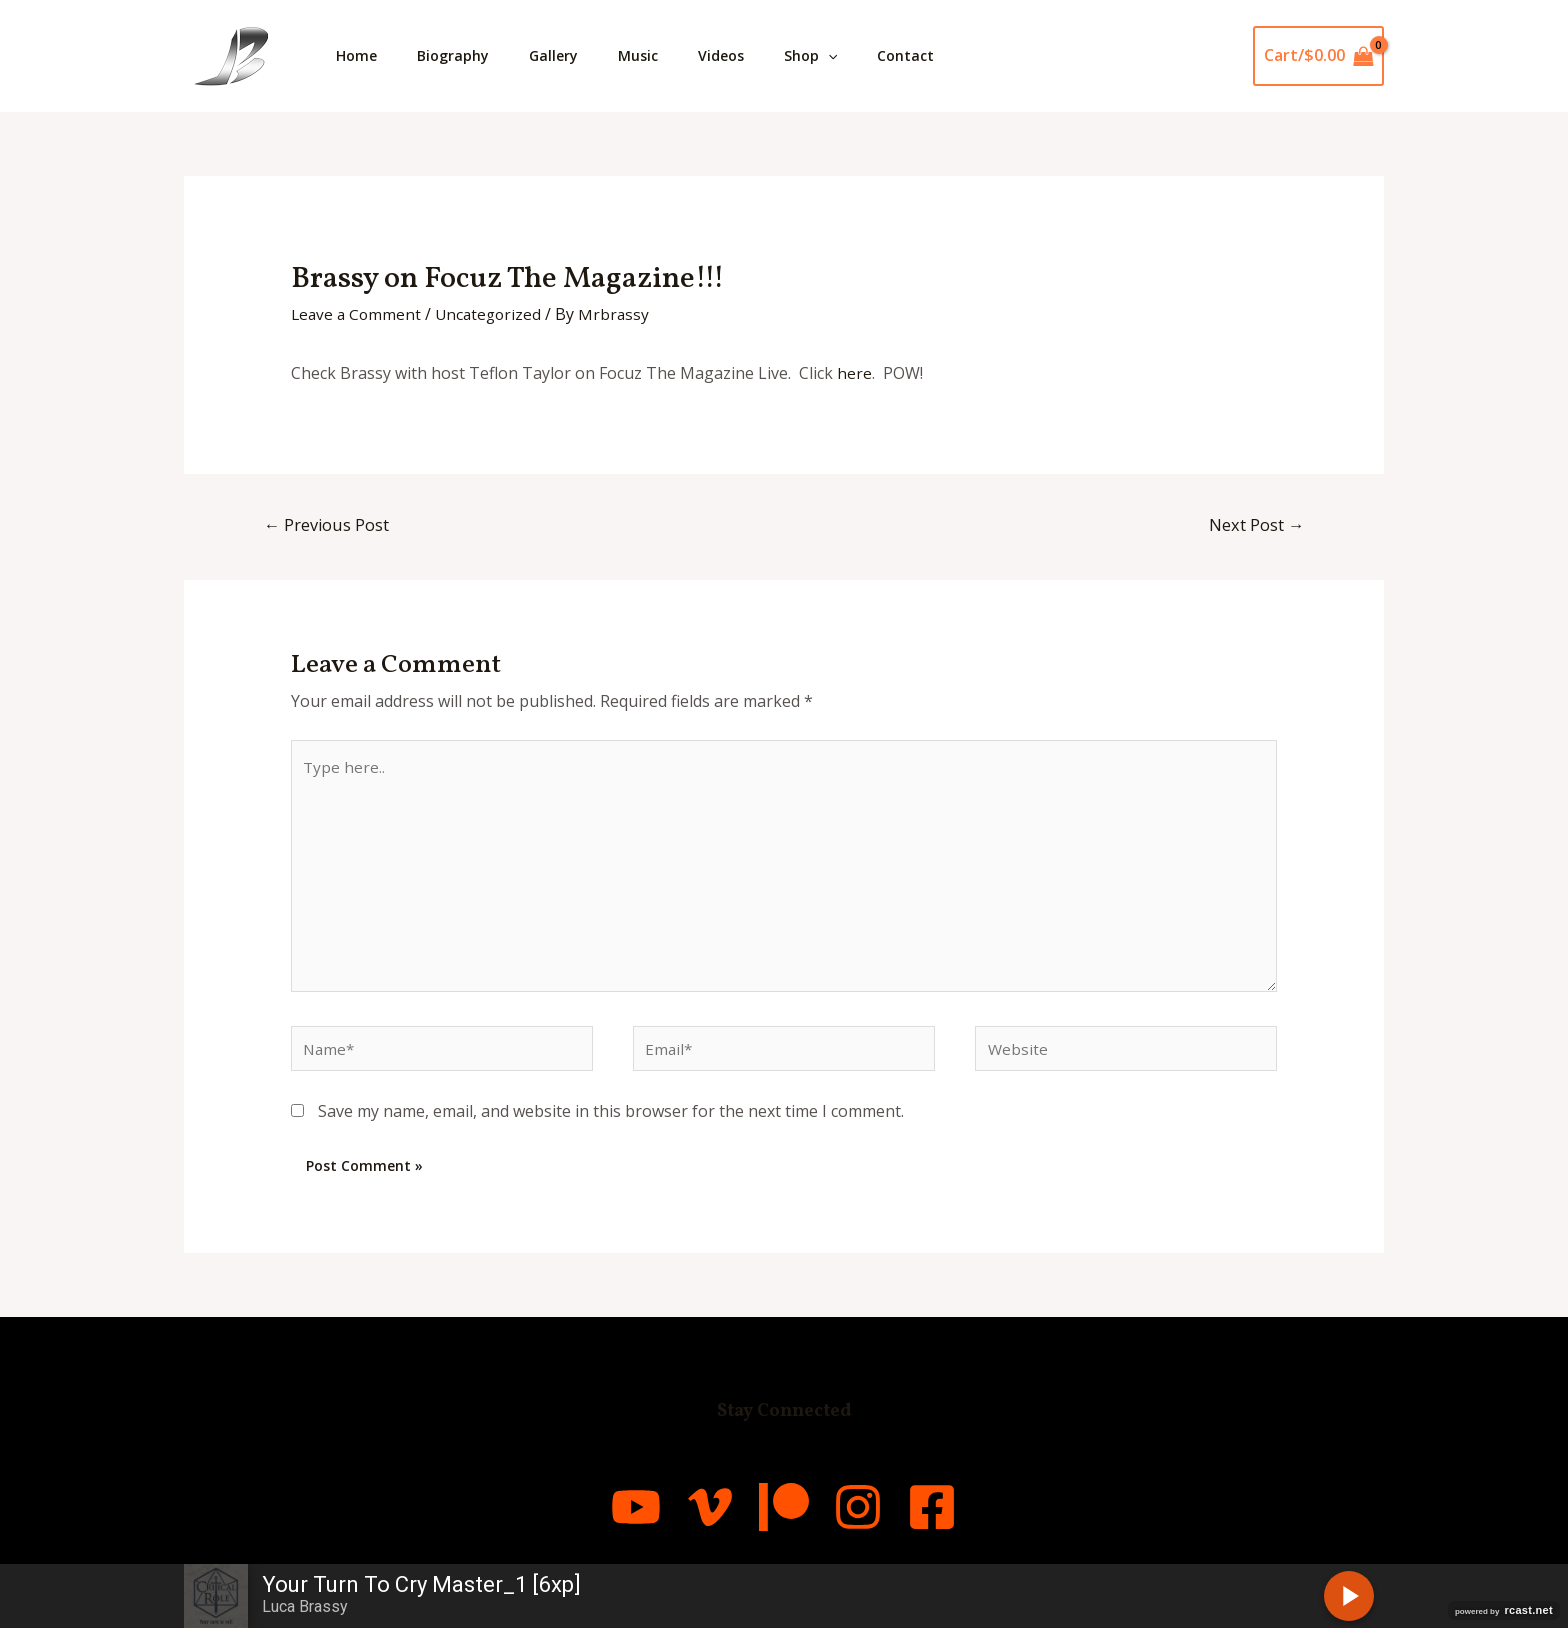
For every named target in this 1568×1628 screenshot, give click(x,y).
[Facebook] (984, 1523)
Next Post (1255, 525)
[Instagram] (884, 1523)
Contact (957, 55)
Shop (854, 56)
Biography (465, 55)
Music (666, 55)
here (854, 373)
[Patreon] (784, 1523)
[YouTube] (584, 1523)
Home (360, 55)
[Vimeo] (684, 1523)
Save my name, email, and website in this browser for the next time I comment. (611, 1128)
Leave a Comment (358, 314)
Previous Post (329, 525)
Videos (757, 55)
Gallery (573, 55)
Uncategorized (494, 314)
